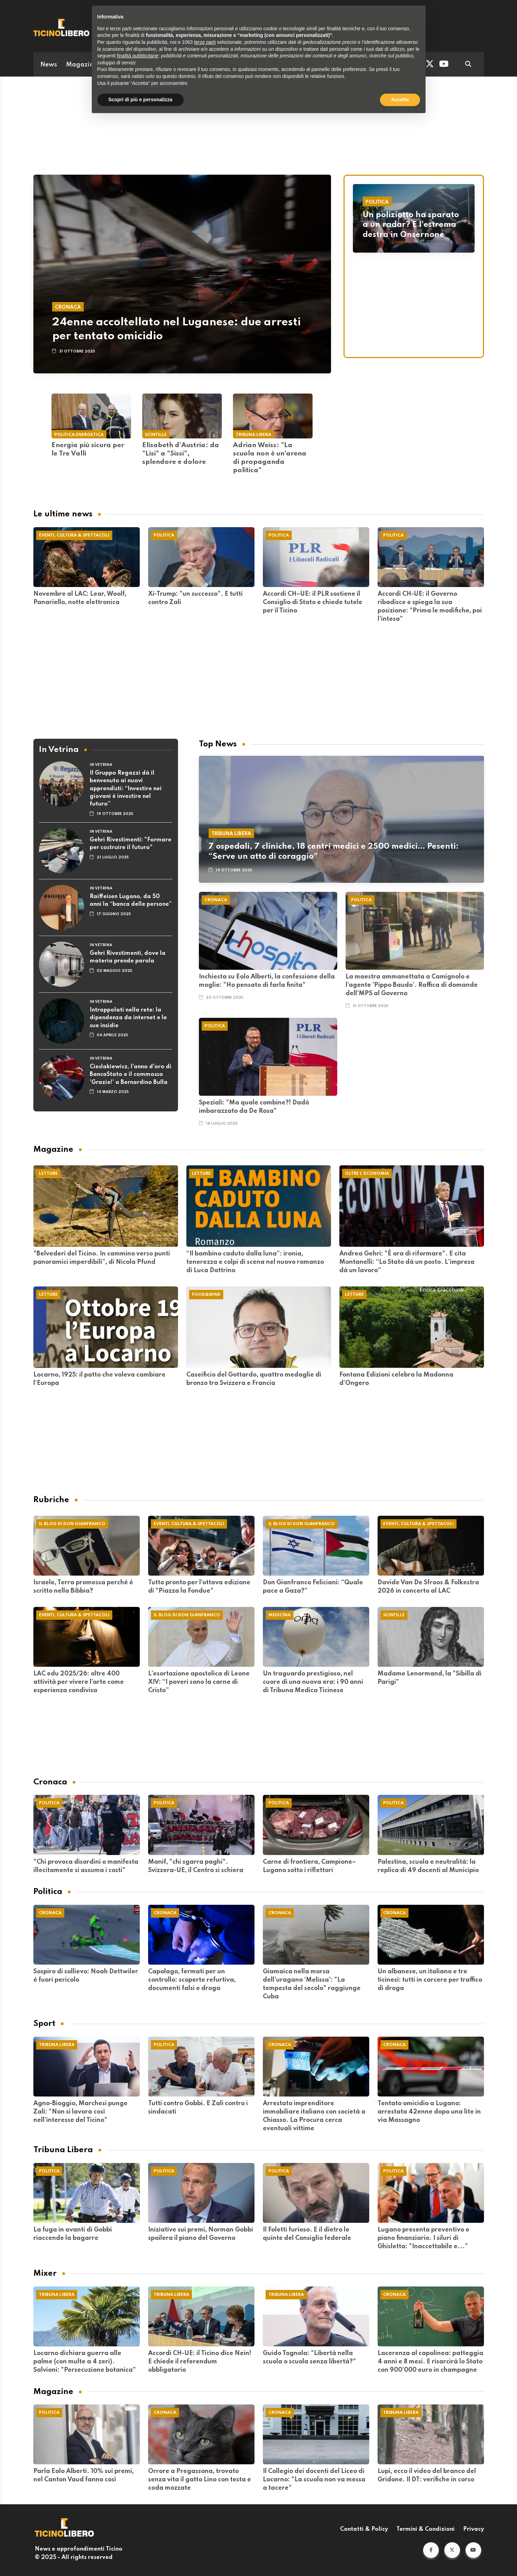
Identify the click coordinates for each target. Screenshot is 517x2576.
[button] (431, 2550)
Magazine (81, 65)
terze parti (205, 42)
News (48, 65)
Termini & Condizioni (425, 2529)
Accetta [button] (400, 99)
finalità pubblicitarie (137, 55)
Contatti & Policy (364, 2529)
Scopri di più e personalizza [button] (140, 99)
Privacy (473, 2529)
